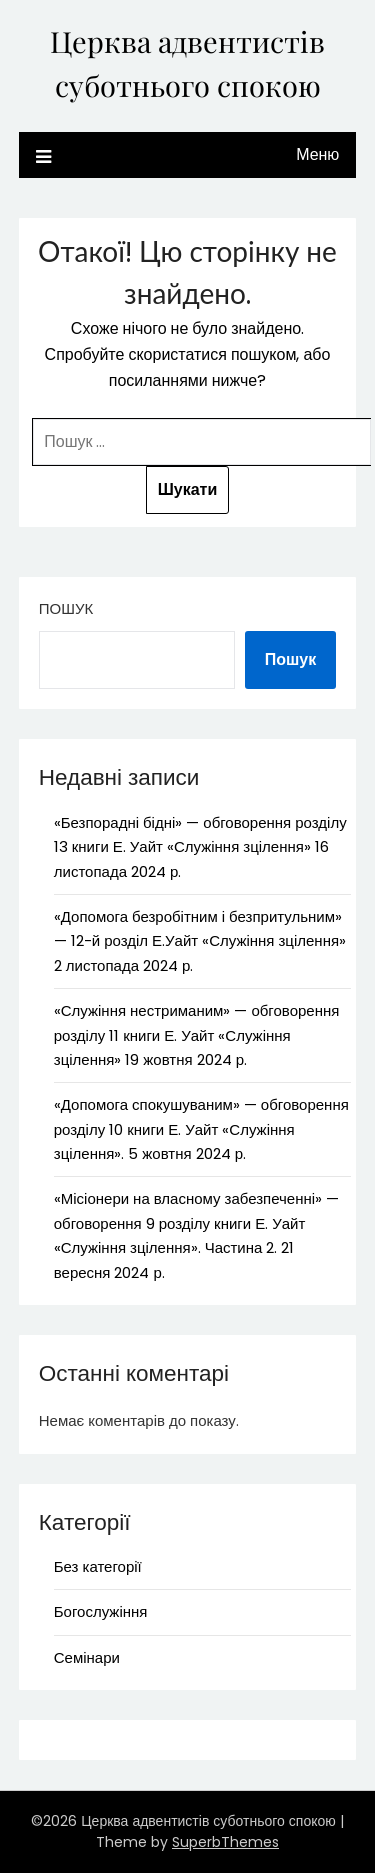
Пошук (66, 608)
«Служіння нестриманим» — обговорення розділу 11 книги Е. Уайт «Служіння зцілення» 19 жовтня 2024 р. (197, 1035)
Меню (317, 154)
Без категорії (98, 1566)
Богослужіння (101, 1611)
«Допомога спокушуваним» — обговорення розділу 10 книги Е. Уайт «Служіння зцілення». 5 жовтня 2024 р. (201, 1129)
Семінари (87, 1657)
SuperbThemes (225, 1842)
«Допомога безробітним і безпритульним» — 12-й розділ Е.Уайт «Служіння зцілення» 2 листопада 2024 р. (200, 941)
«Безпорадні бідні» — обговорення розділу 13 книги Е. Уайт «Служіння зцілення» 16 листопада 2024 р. (200, 847)
